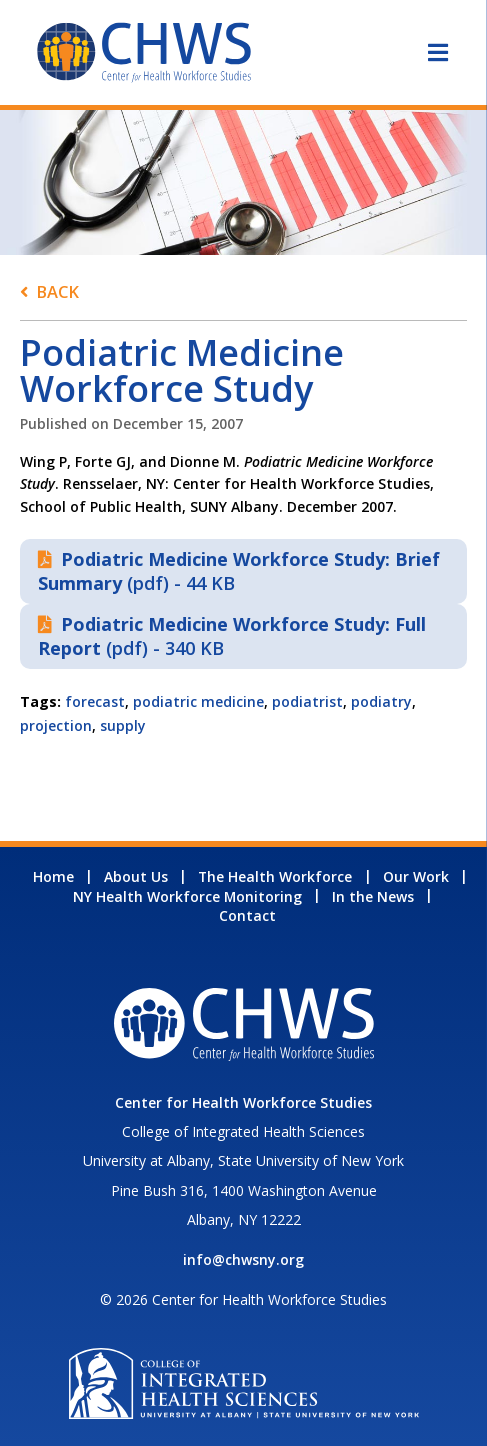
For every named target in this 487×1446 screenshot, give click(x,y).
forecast (95, 701)
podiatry (381, 701)
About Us (136, 876)
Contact (247, 915)
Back (57, 291)
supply (123, 725)
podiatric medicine (198, 701)
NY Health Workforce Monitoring (187, 896)
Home (53, 876)
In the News (373, 896)
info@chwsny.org (243, 1259)
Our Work (416, 876)
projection (56, 725)
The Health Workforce (275, 876)
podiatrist (307, 701)
